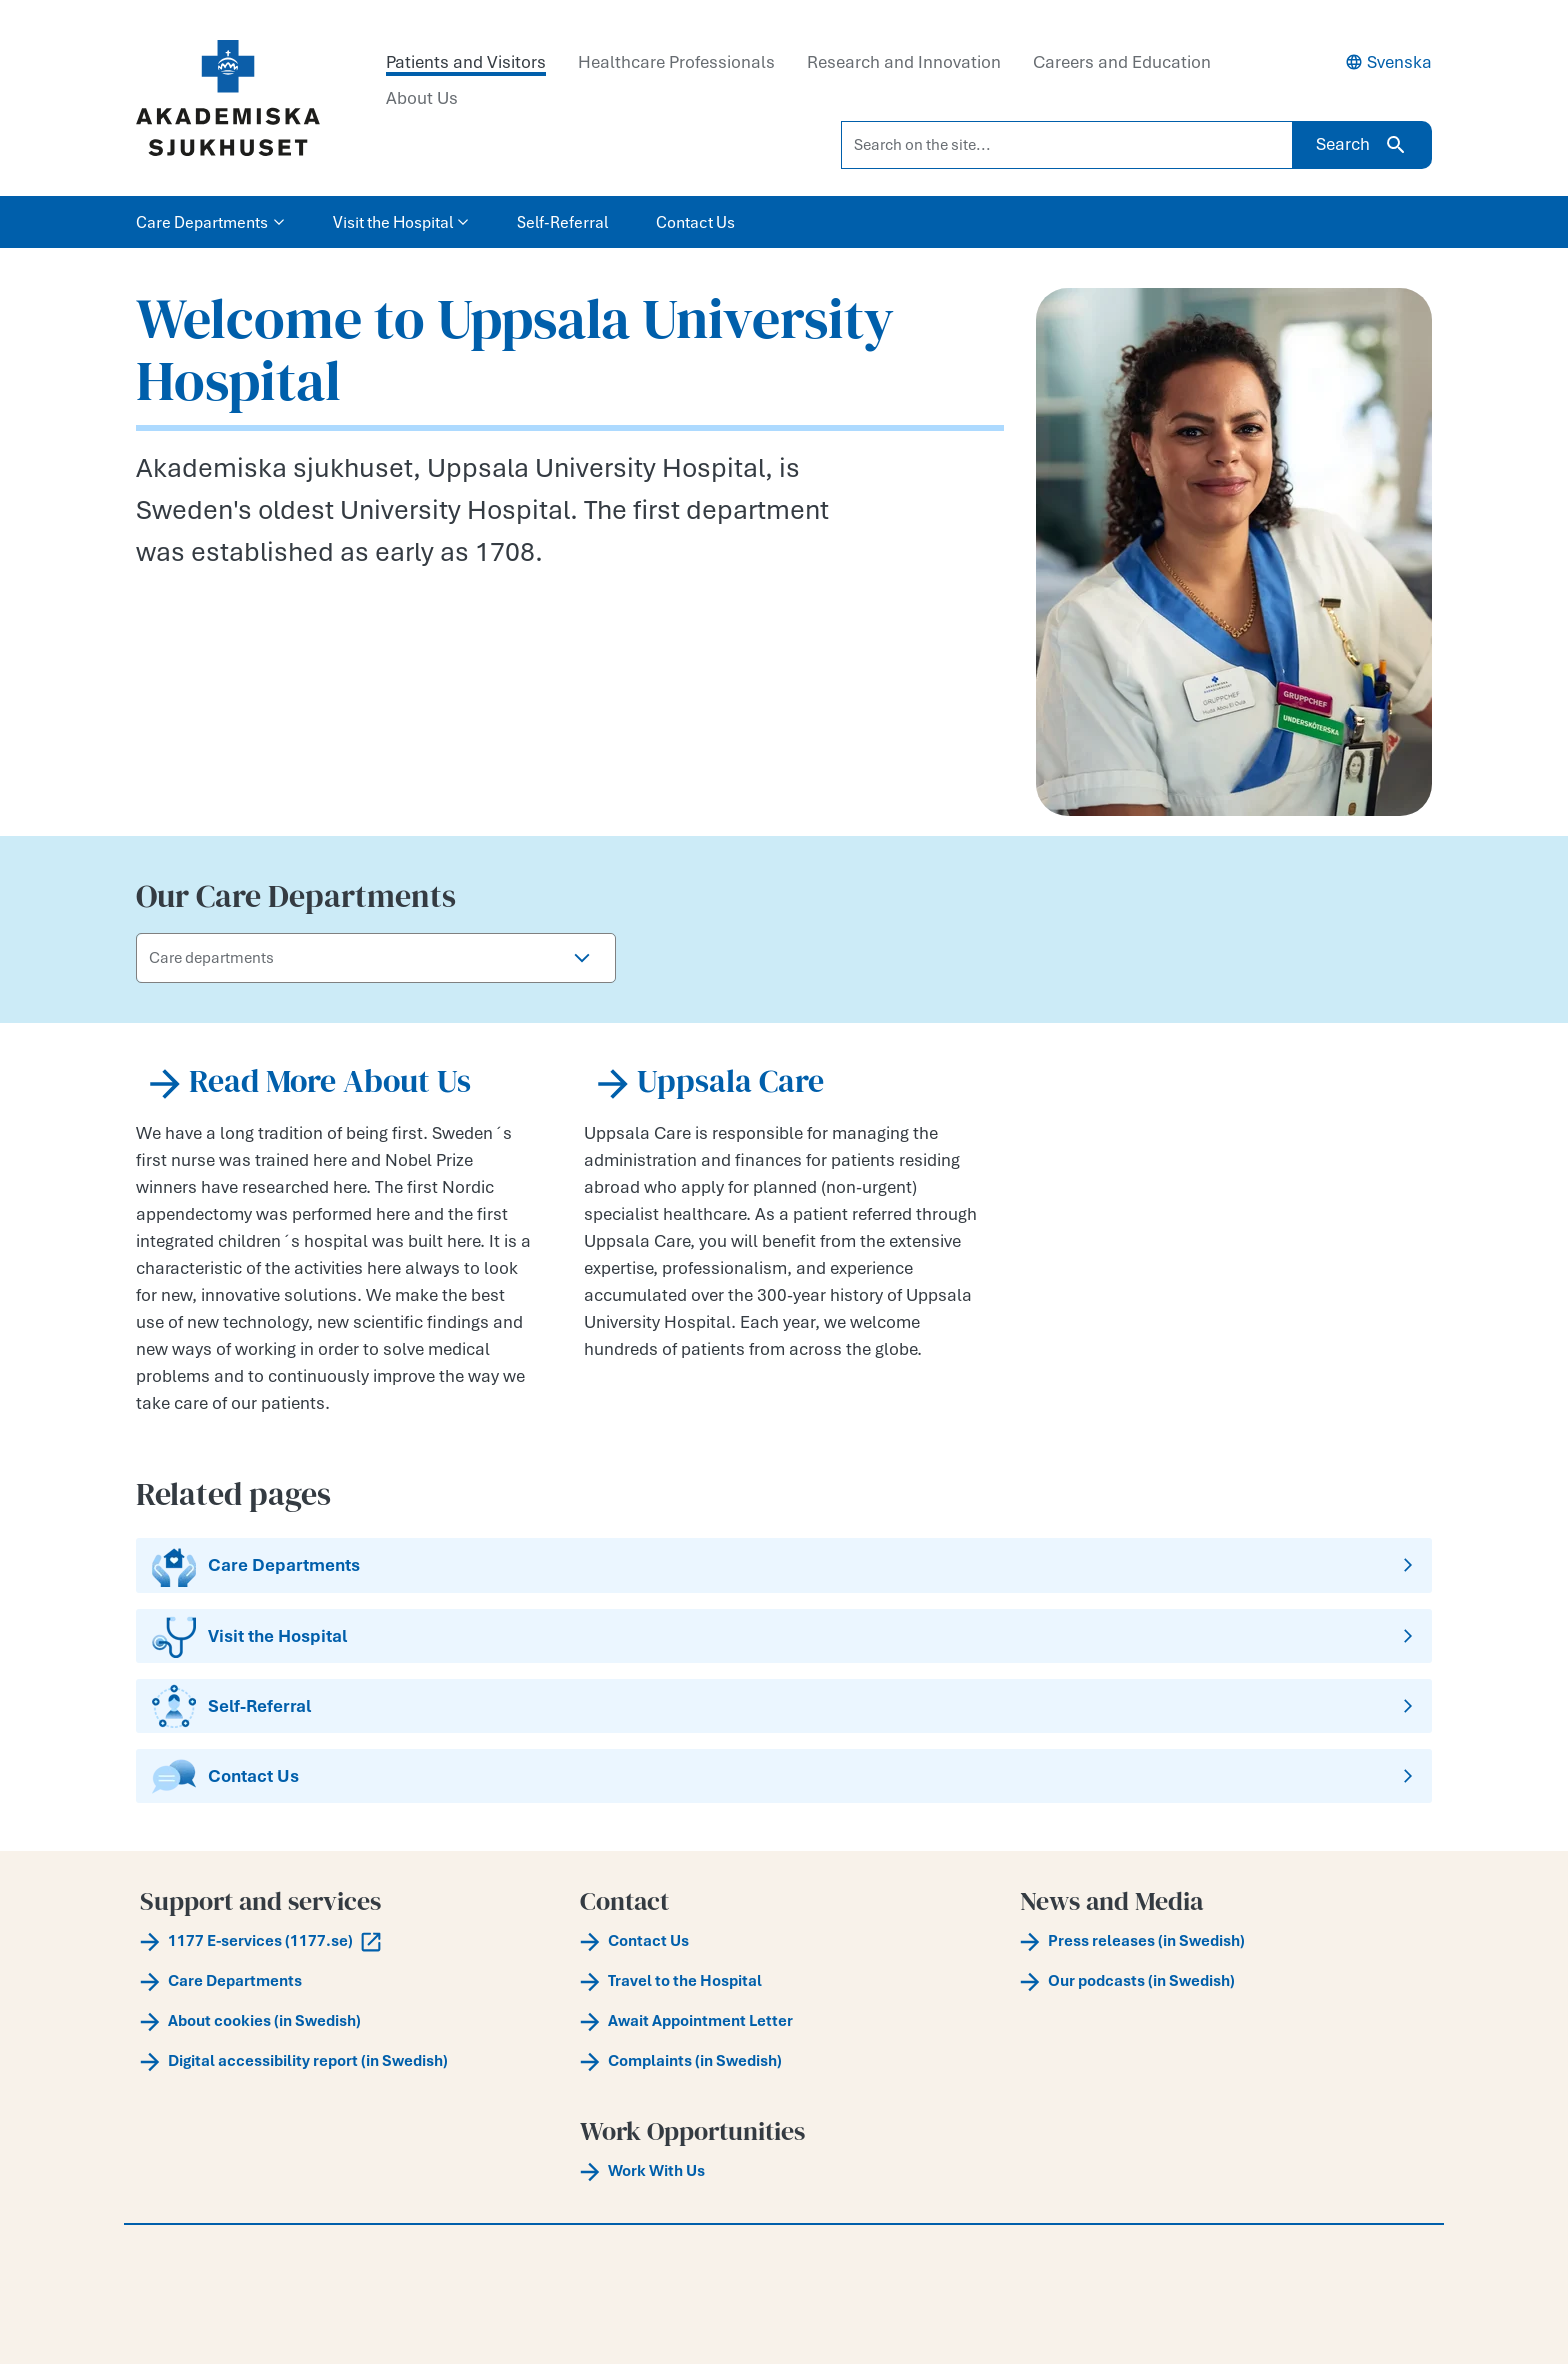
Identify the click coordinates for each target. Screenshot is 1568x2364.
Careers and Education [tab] (1122, 62)
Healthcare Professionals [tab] (676, 62)
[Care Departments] (784, 1565)
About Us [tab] (422, 98)
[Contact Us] (784, 1776)
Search (1362, 145)
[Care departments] (343, 958)
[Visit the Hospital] (784, 1636)
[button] (582, 958)
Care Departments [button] (210, 222)
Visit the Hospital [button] (401, 222)
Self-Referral (562, 222)
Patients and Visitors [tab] (466, 62)
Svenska (1388, 62)
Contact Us (695, 222)
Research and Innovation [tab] (904, 62)
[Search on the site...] (1067, 145)
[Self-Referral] (784, 1706)
